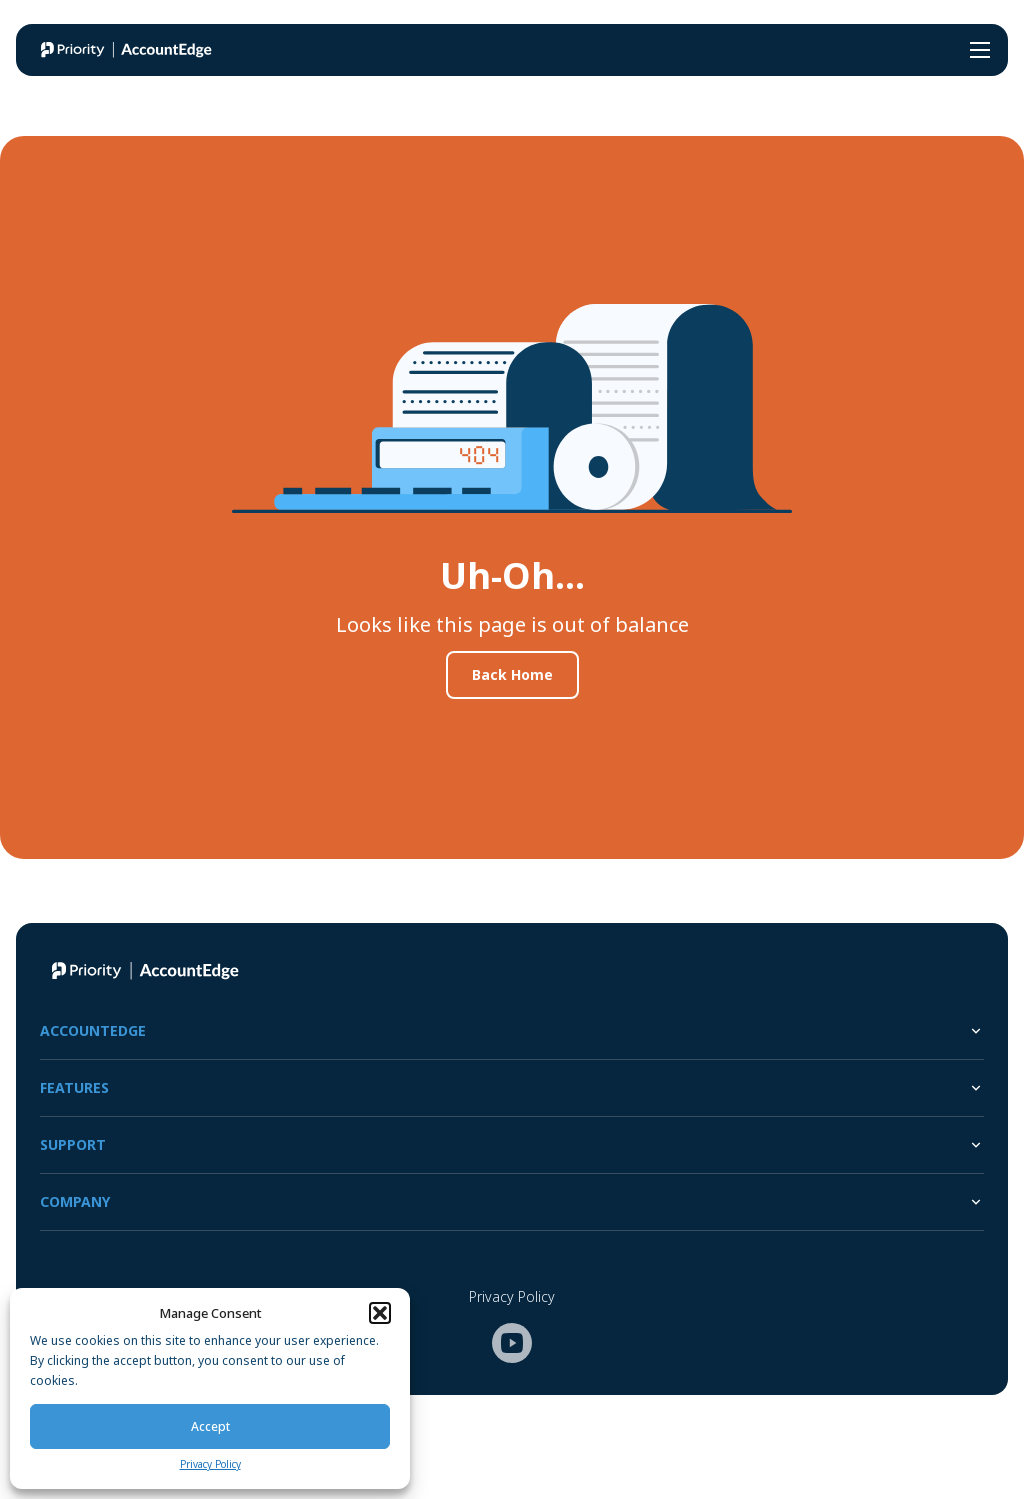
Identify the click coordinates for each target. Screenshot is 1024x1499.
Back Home (512, 674)
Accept (210, 1426)
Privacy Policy (210, 1464)
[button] (380, 1313)
